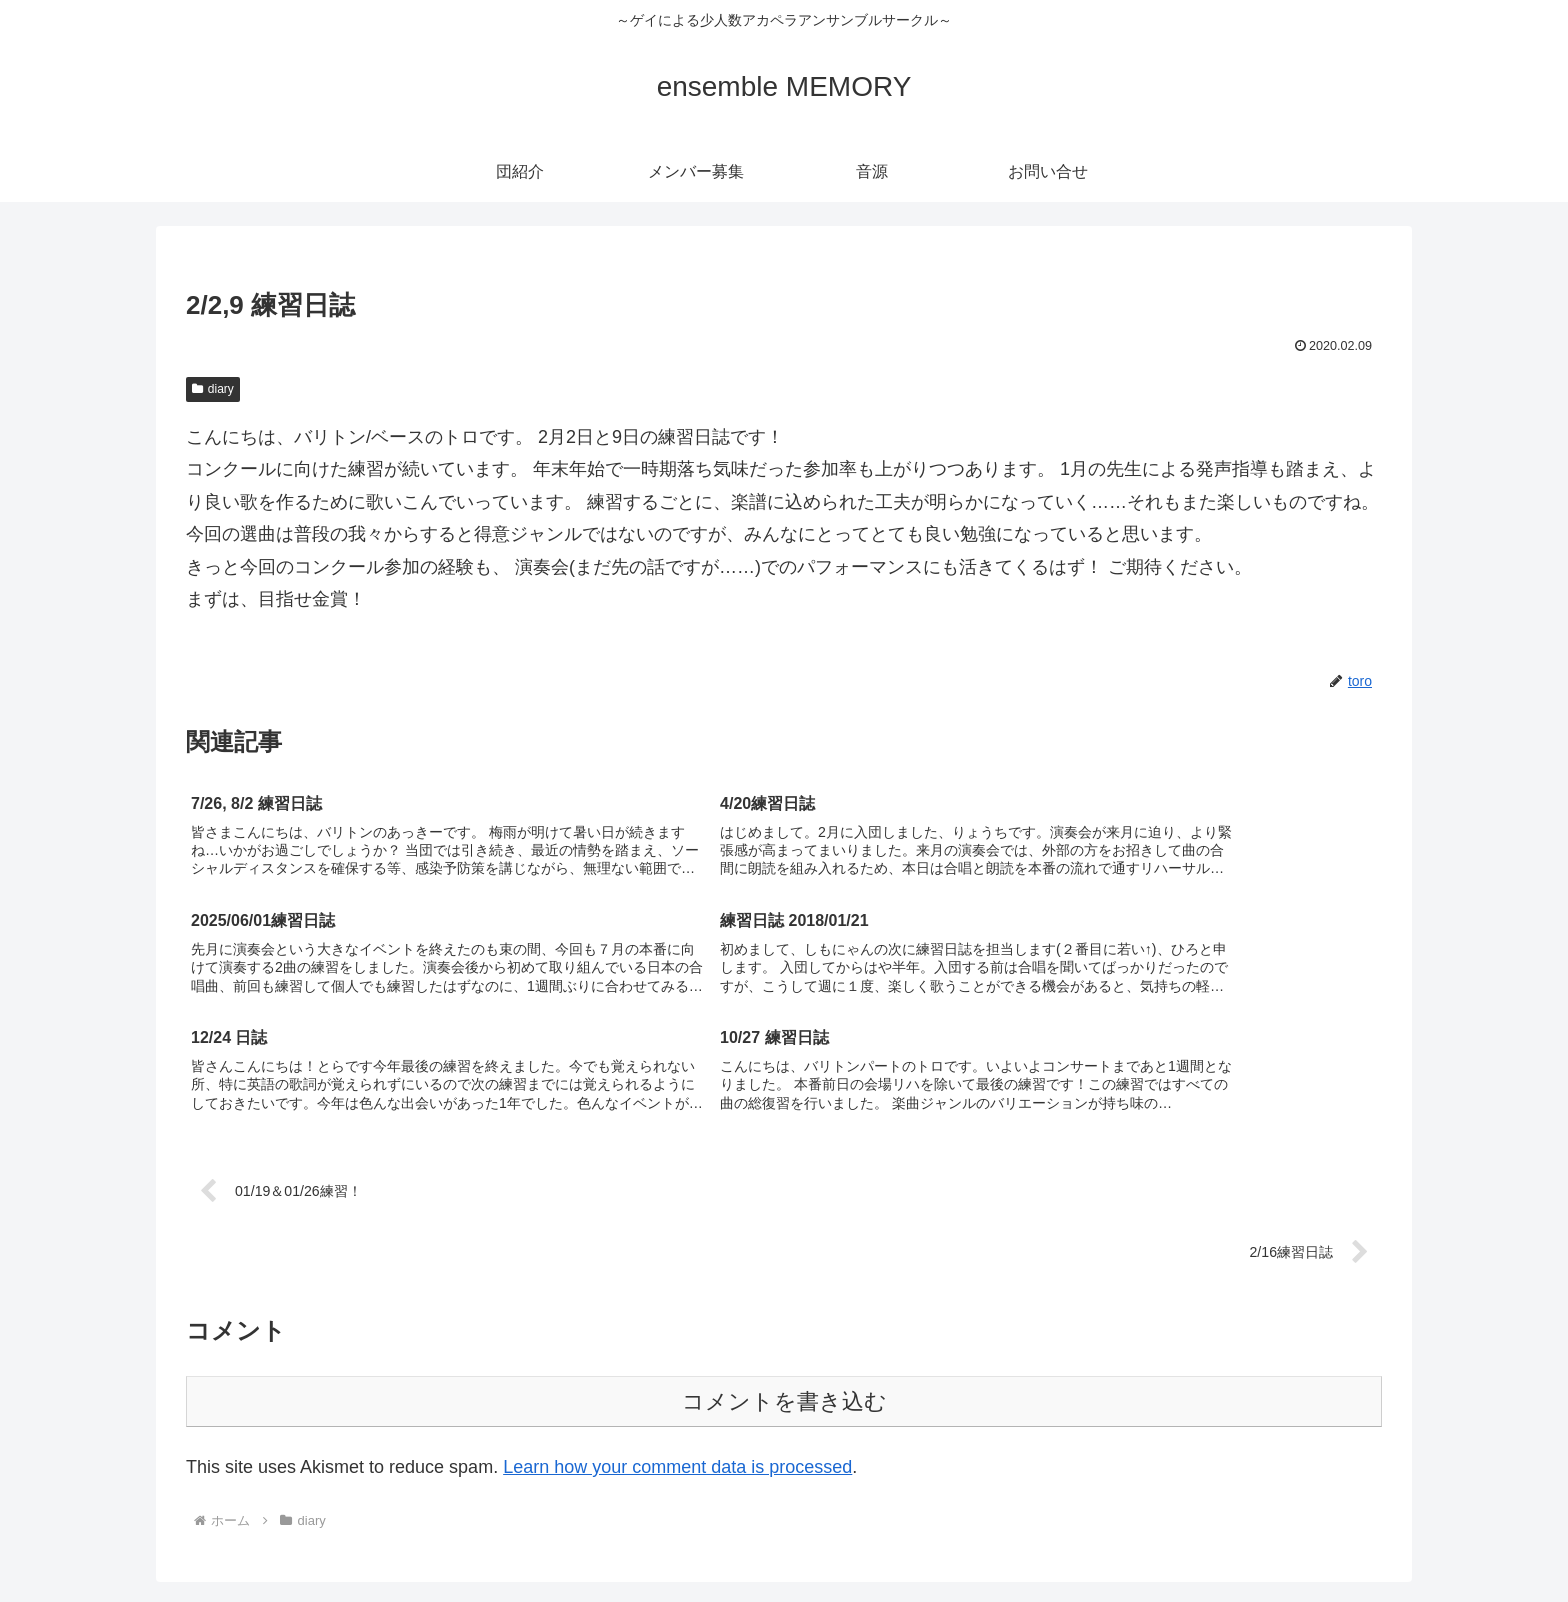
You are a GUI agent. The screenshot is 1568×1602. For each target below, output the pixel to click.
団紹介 (1127, 1540)
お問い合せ (1358, 1540)
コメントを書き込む (784, 1287)
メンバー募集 (1211, 1540)
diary (213, 389)
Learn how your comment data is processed (677, 1353)
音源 (1288, 1540)
